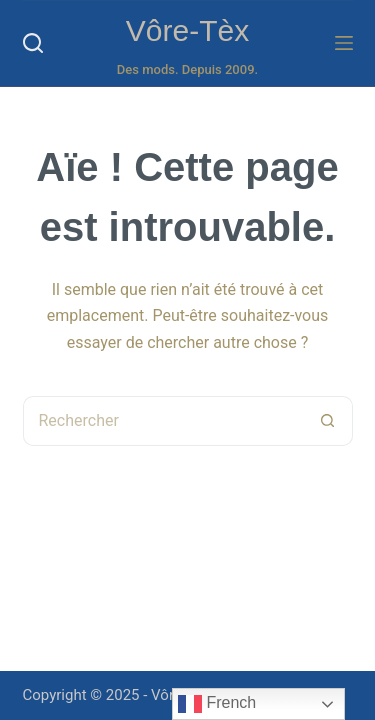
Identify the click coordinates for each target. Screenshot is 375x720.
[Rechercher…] (163, 421)
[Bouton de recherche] (328, 421)
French (217, 704)
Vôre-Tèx (187, 30)
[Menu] (344, 43)
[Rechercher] (33, 43)
